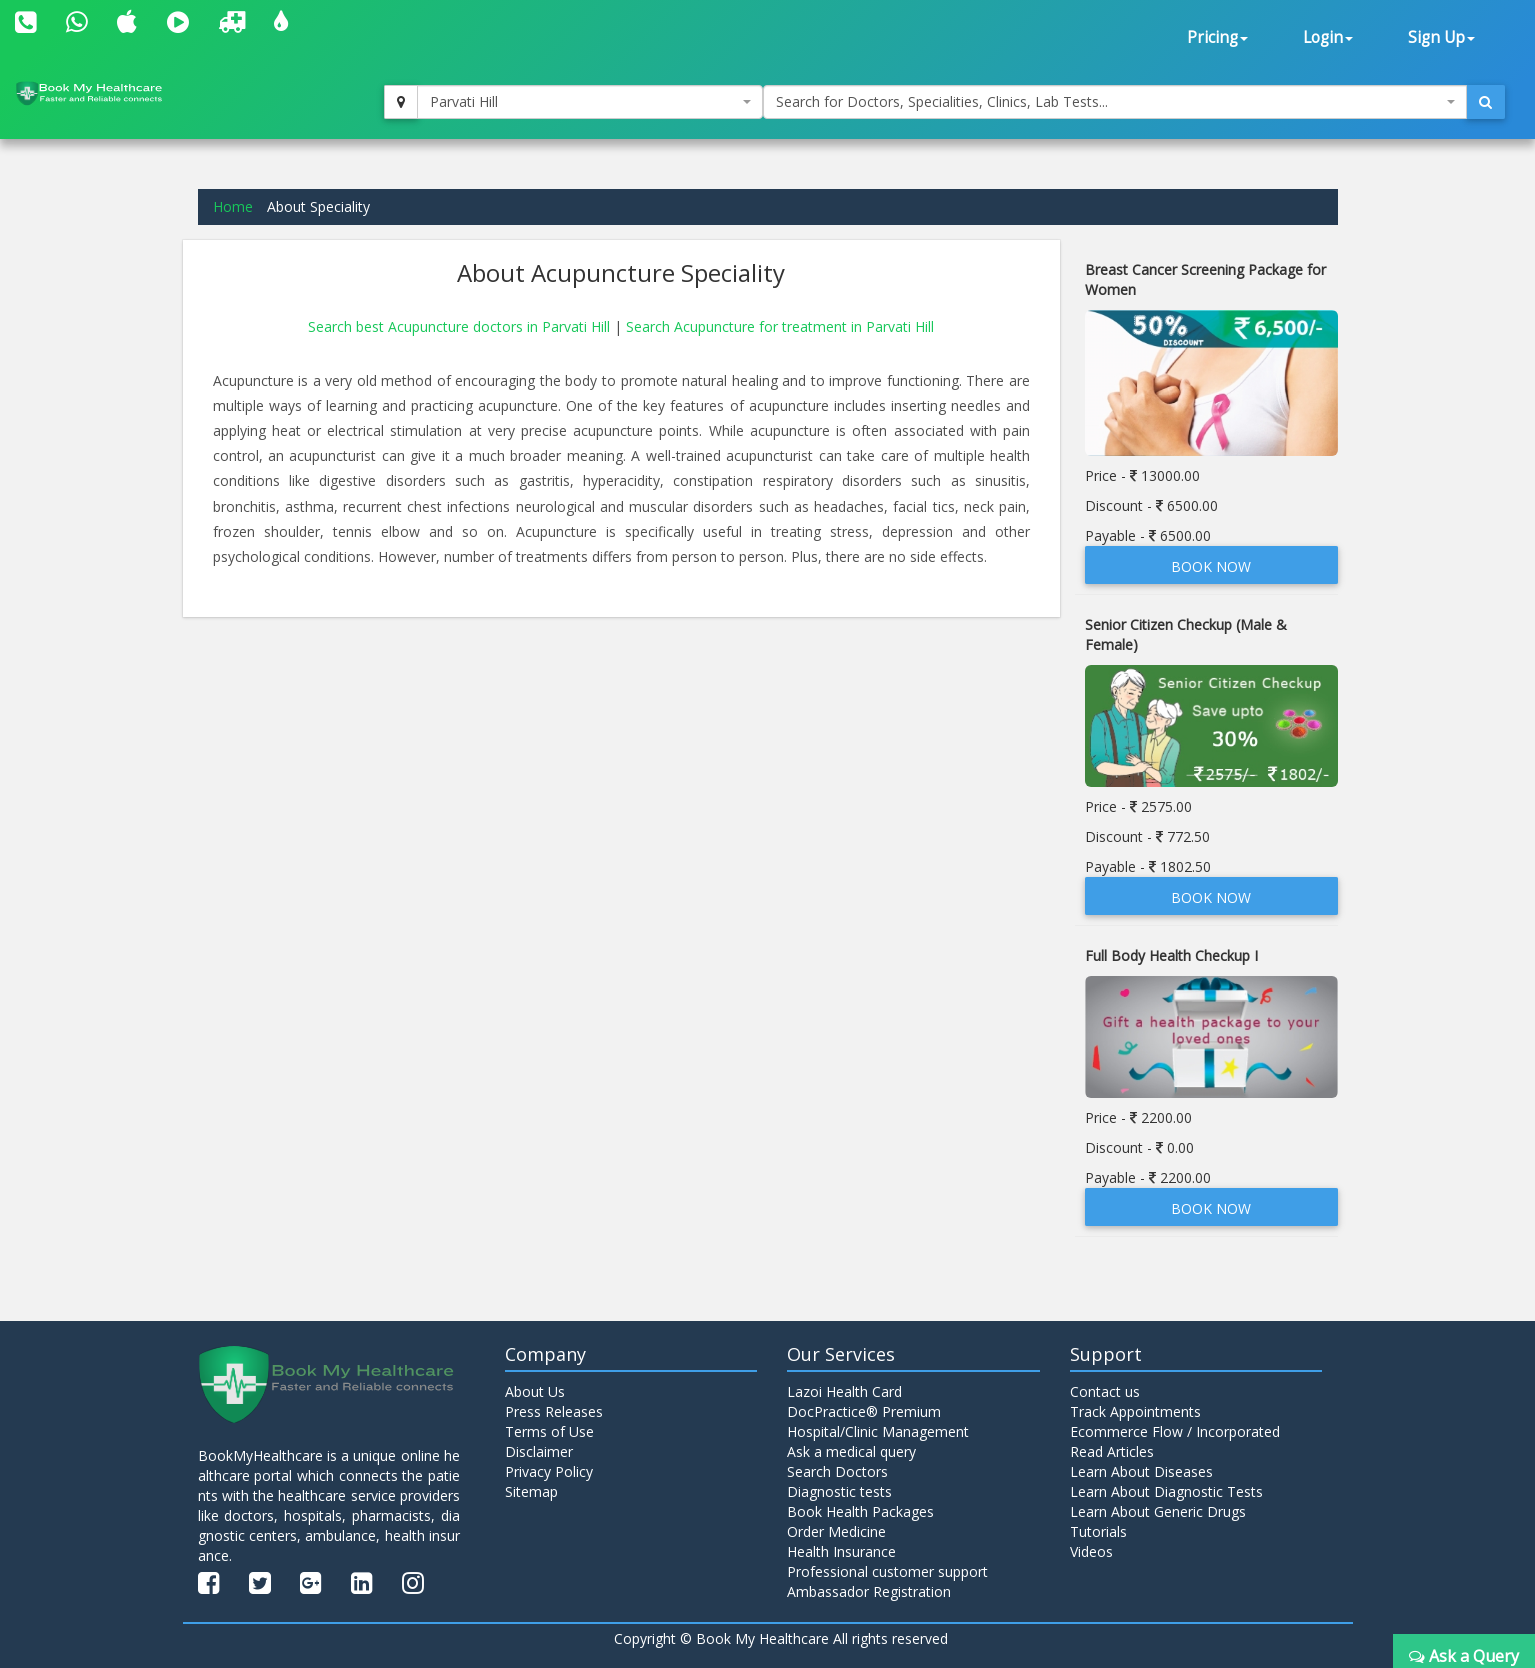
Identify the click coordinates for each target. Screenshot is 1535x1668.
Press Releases (554, 1411)
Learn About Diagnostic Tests (1166, 1491)
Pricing (1217, 37)
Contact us (1105, 1391)
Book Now (1211, 566)
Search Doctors (837, 1471)
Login (1328, 37)
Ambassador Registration (869, 1591)
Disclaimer (539, 1451)
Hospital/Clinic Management (878, 1431)
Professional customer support (887, 1571)
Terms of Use (549, 1431)
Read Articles (1112, 1451)
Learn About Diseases (1141, 1471)
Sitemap (531, 1491)
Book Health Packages (860, 1511)
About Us (535, 1391)
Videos (1091, 1551)
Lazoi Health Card (844, 1391)
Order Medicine (836, 1531)
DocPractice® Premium (864, 1411)
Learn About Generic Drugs (1158, 1511)
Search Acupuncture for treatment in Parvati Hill (780, 326)
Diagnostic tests (839, 1491)
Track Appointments (1135, 1411)
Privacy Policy (549, 1471)
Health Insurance (841, 1551)
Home (233, 206)
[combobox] (590, 102)
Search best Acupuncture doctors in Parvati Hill (461, 326)
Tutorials (1098, 1531)
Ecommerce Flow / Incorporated (1175, 1431)
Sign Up (1441, 37)
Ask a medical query (851, 1451)
